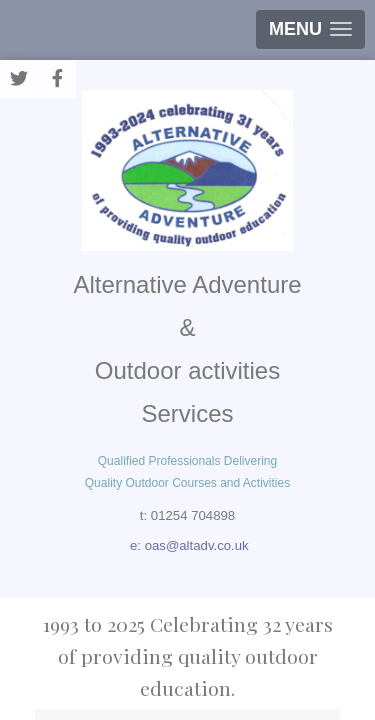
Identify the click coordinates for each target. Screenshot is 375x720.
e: (137, 545)
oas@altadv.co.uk (197, 545)
